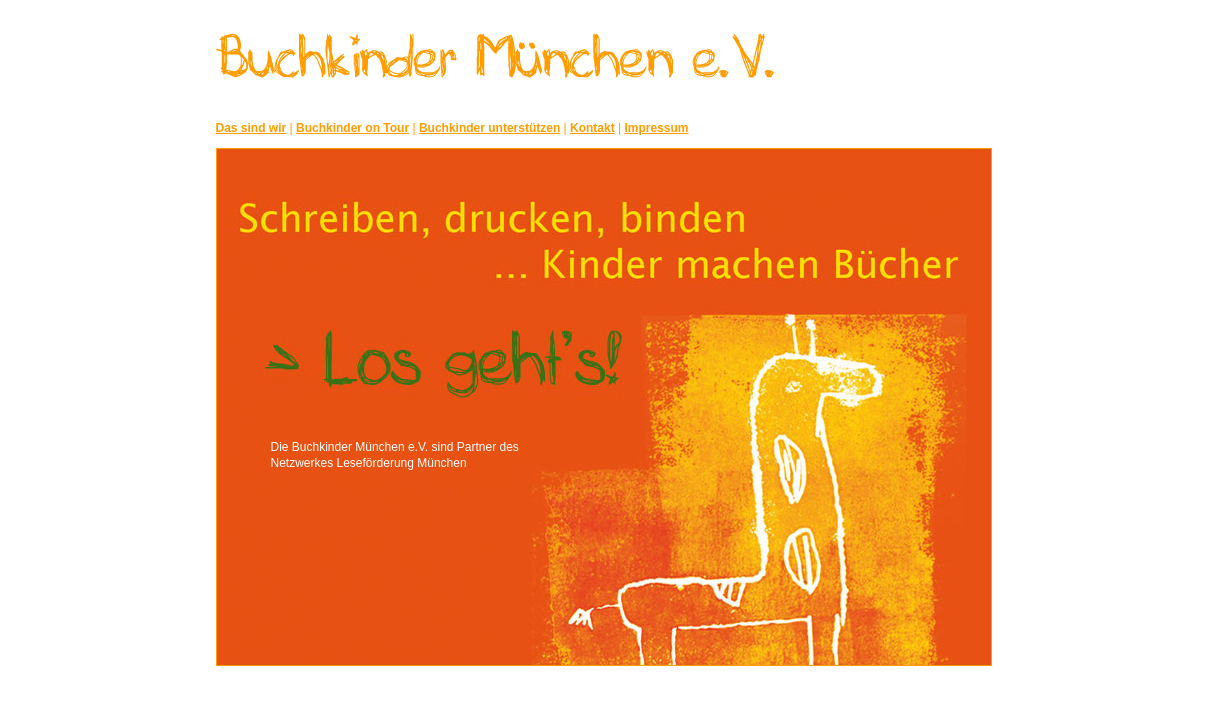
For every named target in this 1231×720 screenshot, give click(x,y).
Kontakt (592, 128)
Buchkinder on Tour (352, 128)
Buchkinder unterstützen (489, 128)
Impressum (657, 128)
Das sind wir (251, 128)
